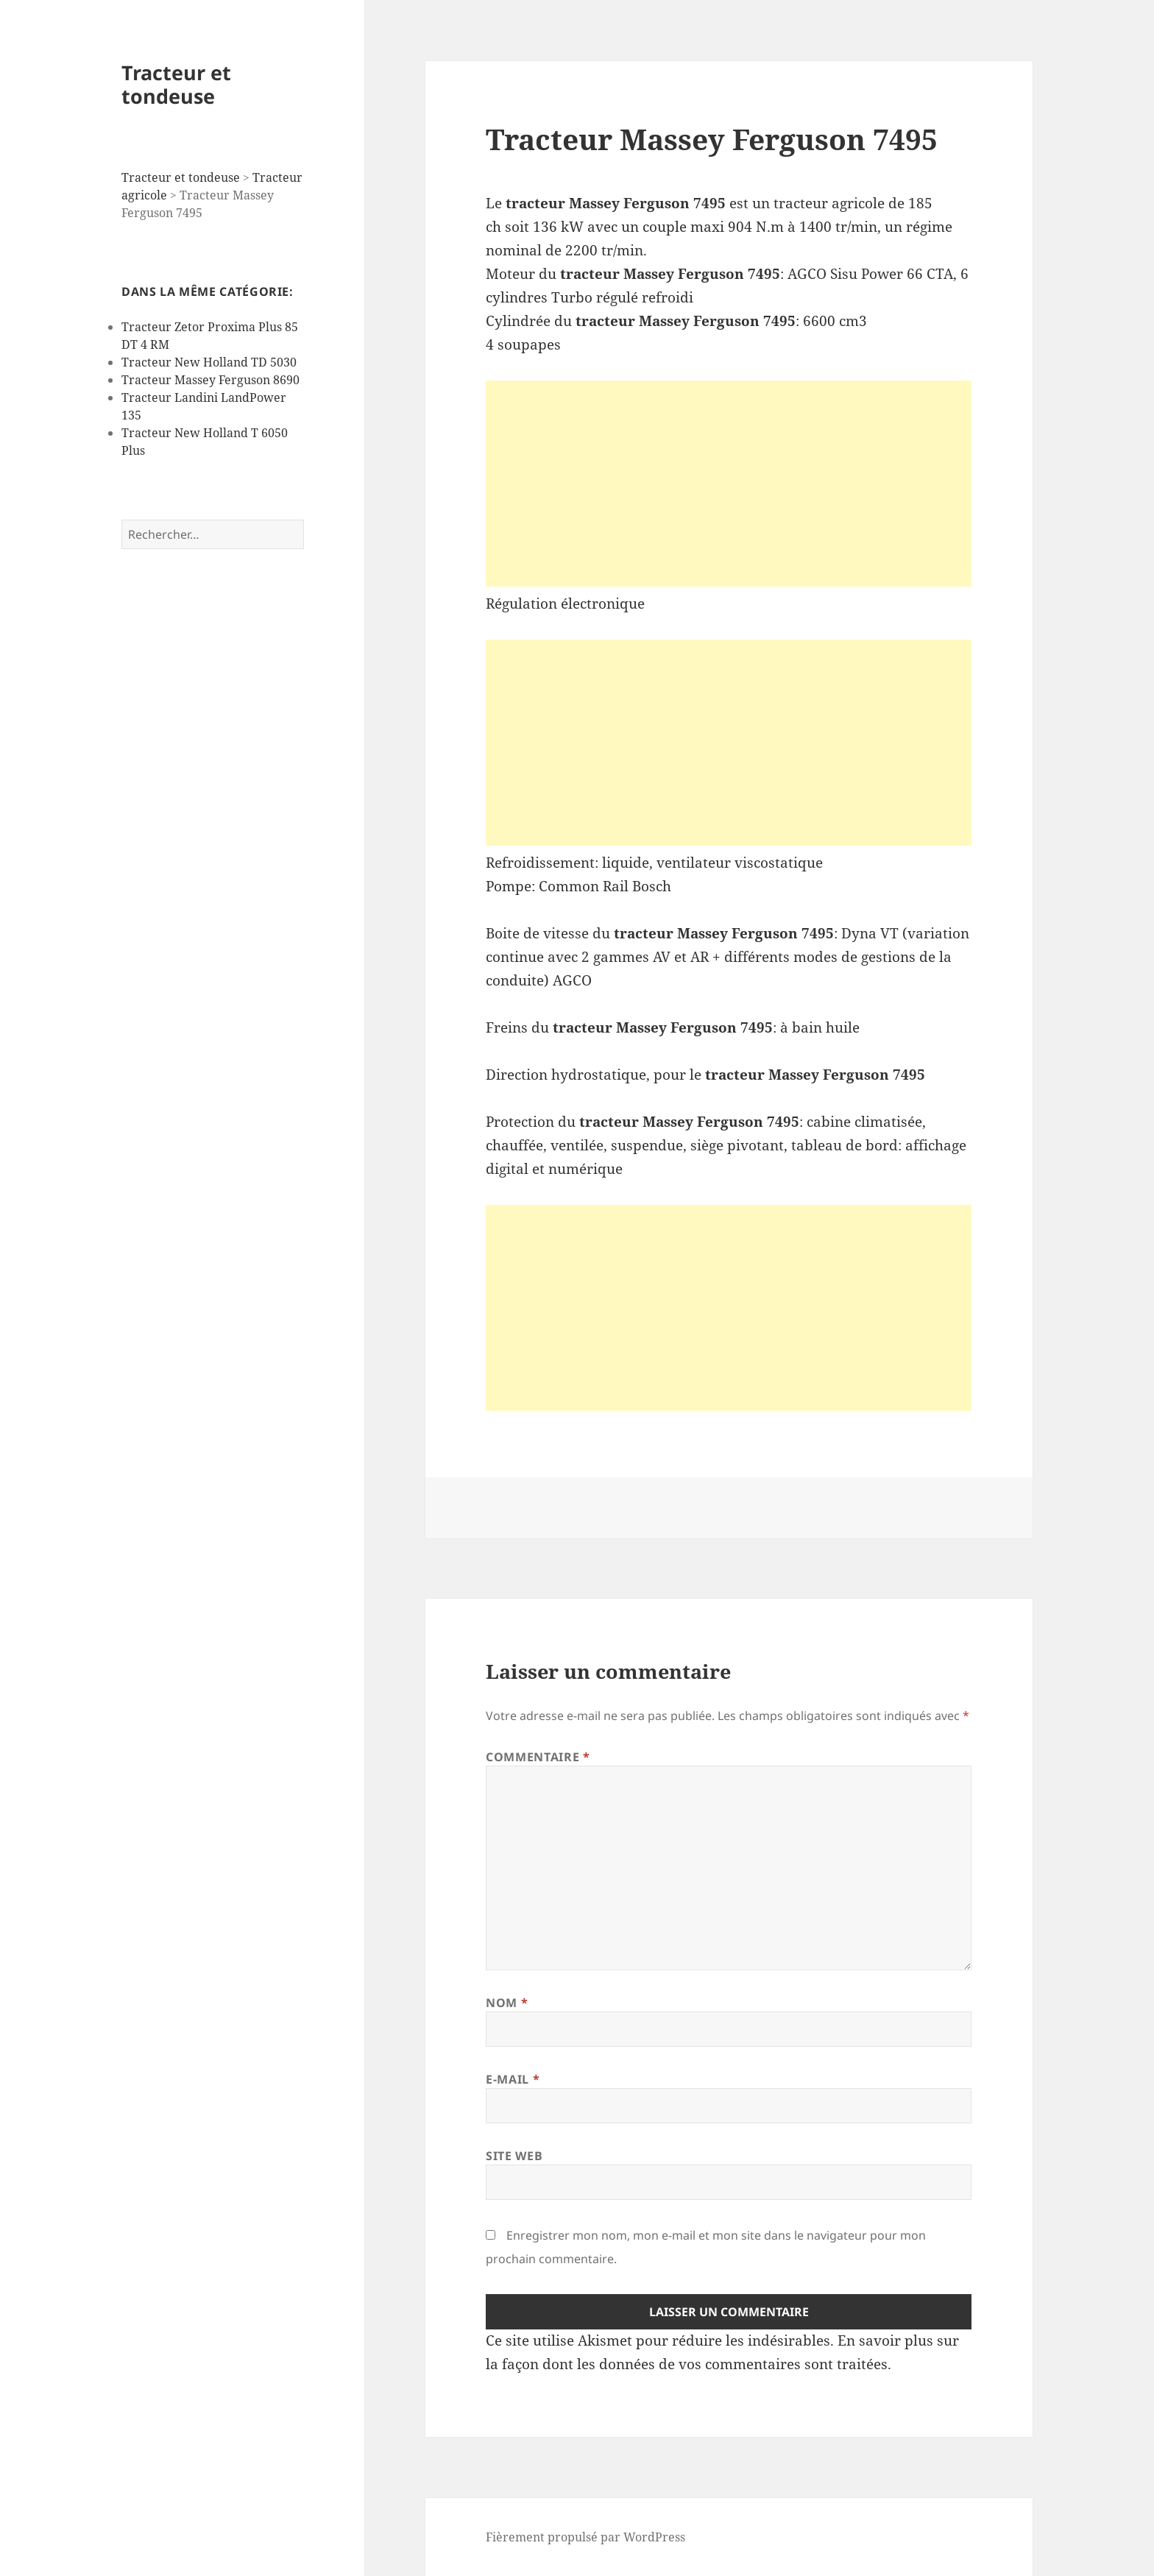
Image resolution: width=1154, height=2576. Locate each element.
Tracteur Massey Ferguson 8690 (210, 380)
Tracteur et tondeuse (176, 84)
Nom (507, 2003)
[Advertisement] (728, 484)
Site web (514, 2156)
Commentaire (538, 1757)
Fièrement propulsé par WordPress (585, 2537)
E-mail (512, 2079)
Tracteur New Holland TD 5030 (209, 362)
